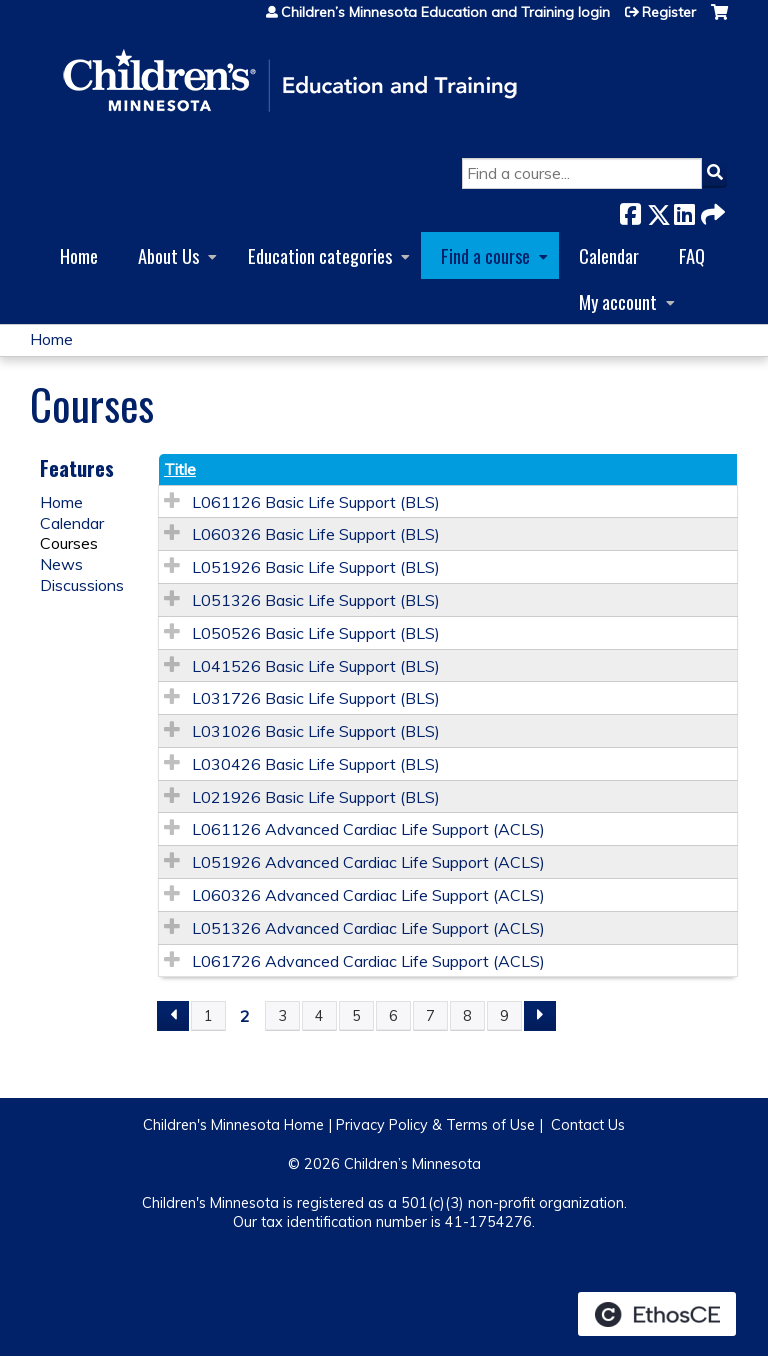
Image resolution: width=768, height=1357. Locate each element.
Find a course (485, 255)
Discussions (82, 585)
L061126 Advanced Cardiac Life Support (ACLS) (368, 829)
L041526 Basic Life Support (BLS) (316, 666)
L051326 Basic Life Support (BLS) (316, 600)
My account (618, 301)
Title (180, 469)
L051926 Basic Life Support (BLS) (316, 567)
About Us (168, 255)
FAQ (692, 255)
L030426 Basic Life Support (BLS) (316, 764)
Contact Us (588, 1125)
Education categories (320, 255)
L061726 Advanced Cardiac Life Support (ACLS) (368, 961)
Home (79, 255)
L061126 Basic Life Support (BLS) (316, 502)
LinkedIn (684, 210)
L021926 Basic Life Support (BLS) (316, 797)
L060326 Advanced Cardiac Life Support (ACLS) (368, 895)
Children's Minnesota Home (233, 1125)
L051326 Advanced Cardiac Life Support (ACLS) (368, 928)
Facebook (630, 210)
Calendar (609, 255)
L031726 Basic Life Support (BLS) (316, 698)
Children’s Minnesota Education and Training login (445, 12)
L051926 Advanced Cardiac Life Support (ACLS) (368, 862)
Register (669, 12)
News (61, 564)
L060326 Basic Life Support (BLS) (316, 534)
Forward (711, 210)
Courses (69, 543)
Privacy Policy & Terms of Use (435, 1125)
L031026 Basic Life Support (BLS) (316, 731)
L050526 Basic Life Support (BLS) (316, 633)
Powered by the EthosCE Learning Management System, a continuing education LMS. (657, 1314)
